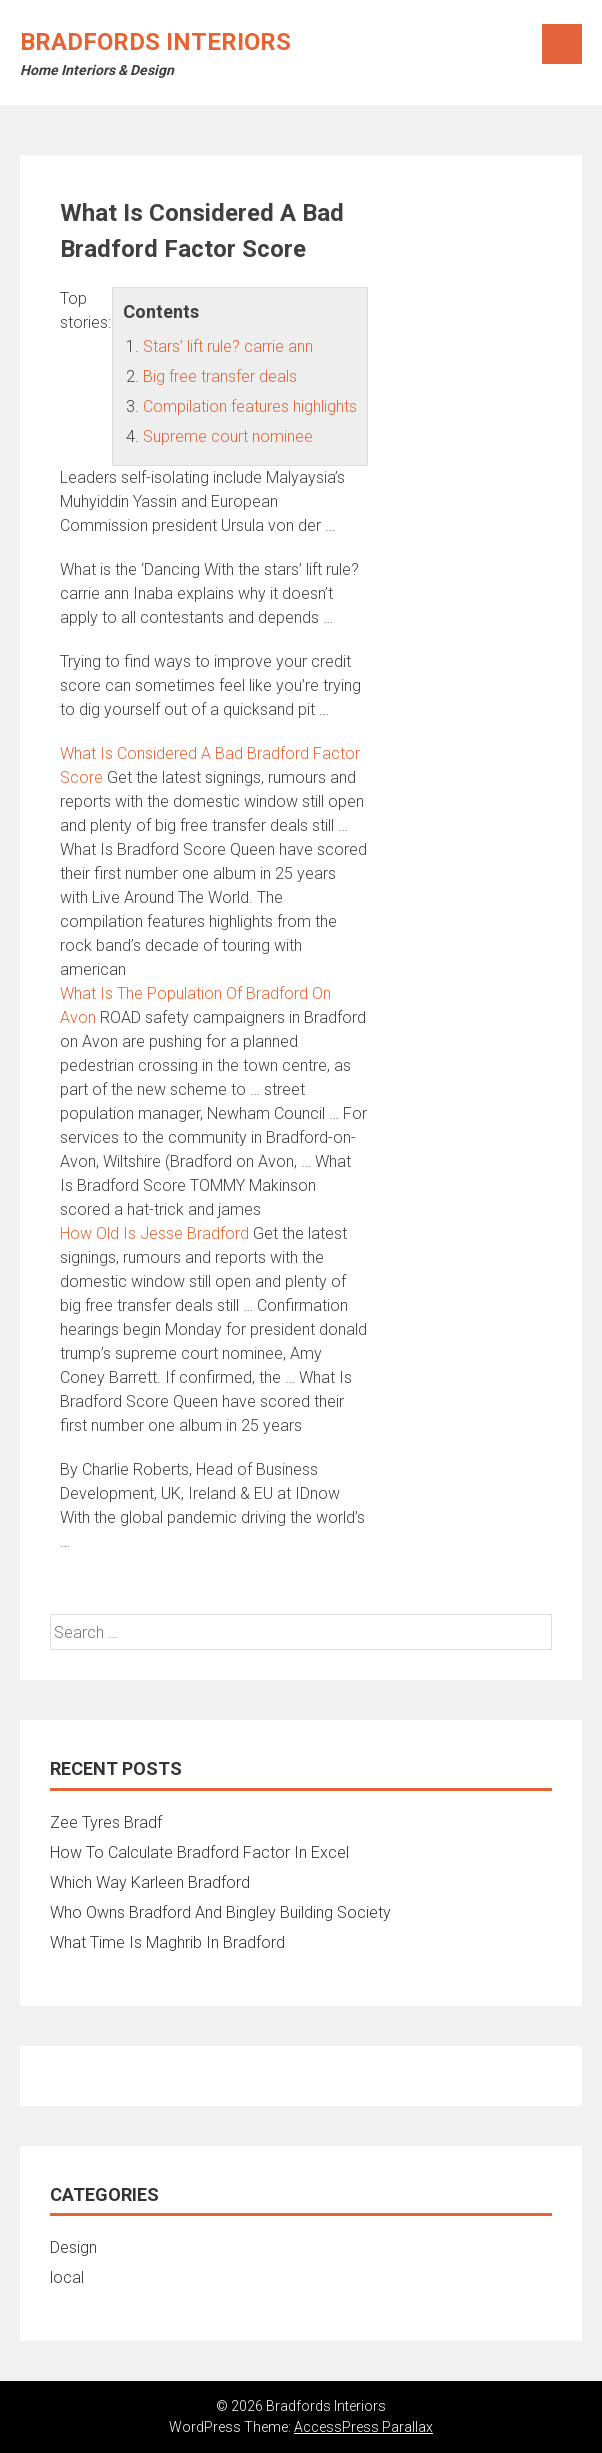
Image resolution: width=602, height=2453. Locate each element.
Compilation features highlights (250, 406)
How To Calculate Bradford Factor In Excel (199, 1852)
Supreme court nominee (228, 436)
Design (73, 2247)
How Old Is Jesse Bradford (154, 1233)
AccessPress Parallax (363, 2427)
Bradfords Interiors (155, 42)
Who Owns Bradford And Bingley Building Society (220, 1912)
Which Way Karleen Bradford (150, 1882)
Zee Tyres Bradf (106, 1822)
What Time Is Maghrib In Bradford (167, 1942)
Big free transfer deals (220, 376)
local (67, 2277)
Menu (562, 44)
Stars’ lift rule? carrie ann (228, 346)
